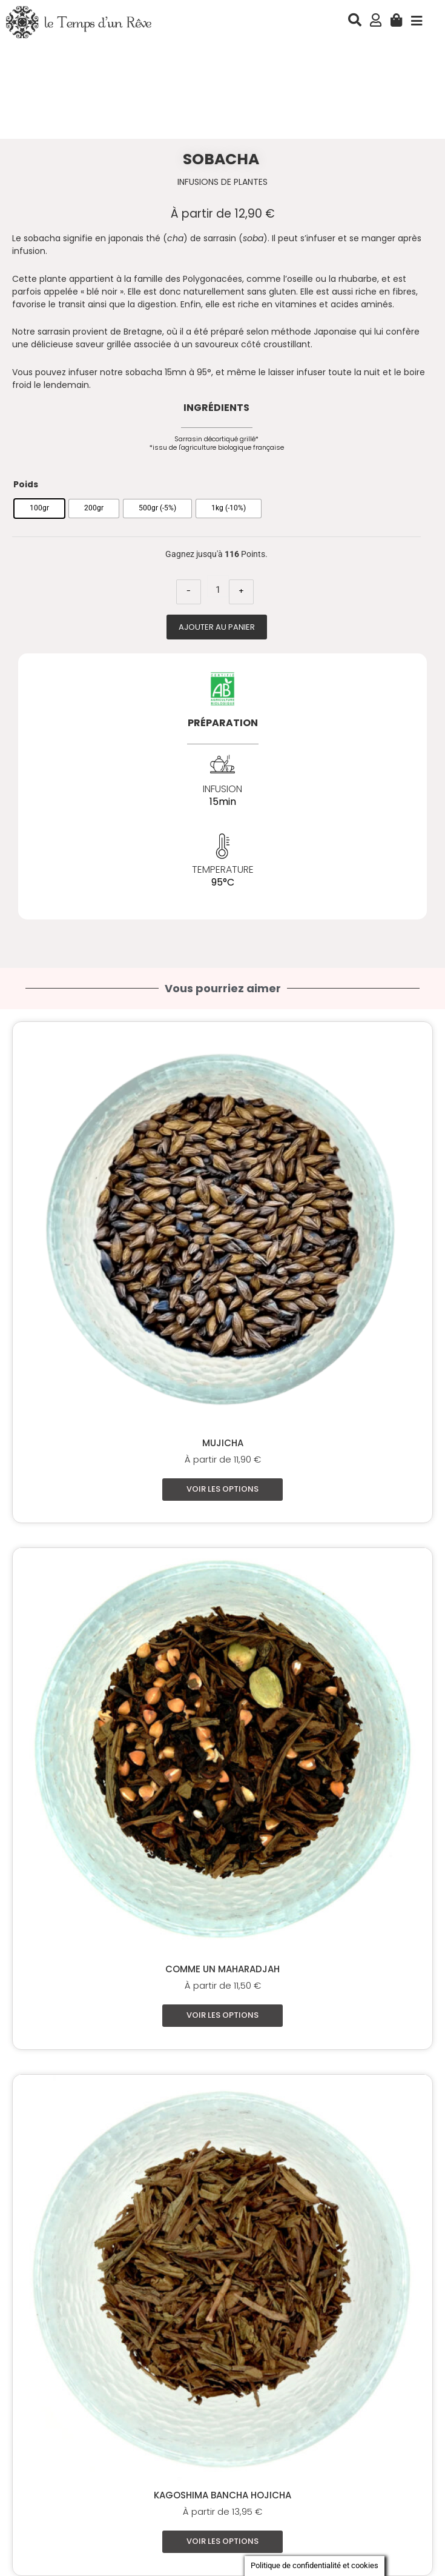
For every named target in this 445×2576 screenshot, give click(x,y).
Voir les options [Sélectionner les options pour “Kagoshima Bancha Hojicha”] (222, 2542)
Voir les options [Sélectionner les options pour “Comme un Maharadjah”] (222, 2015)
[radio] (39, 508)
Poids (25, 484)
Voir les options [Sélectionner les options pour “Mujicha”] (222, 1489)
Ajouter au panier (217, 627)
